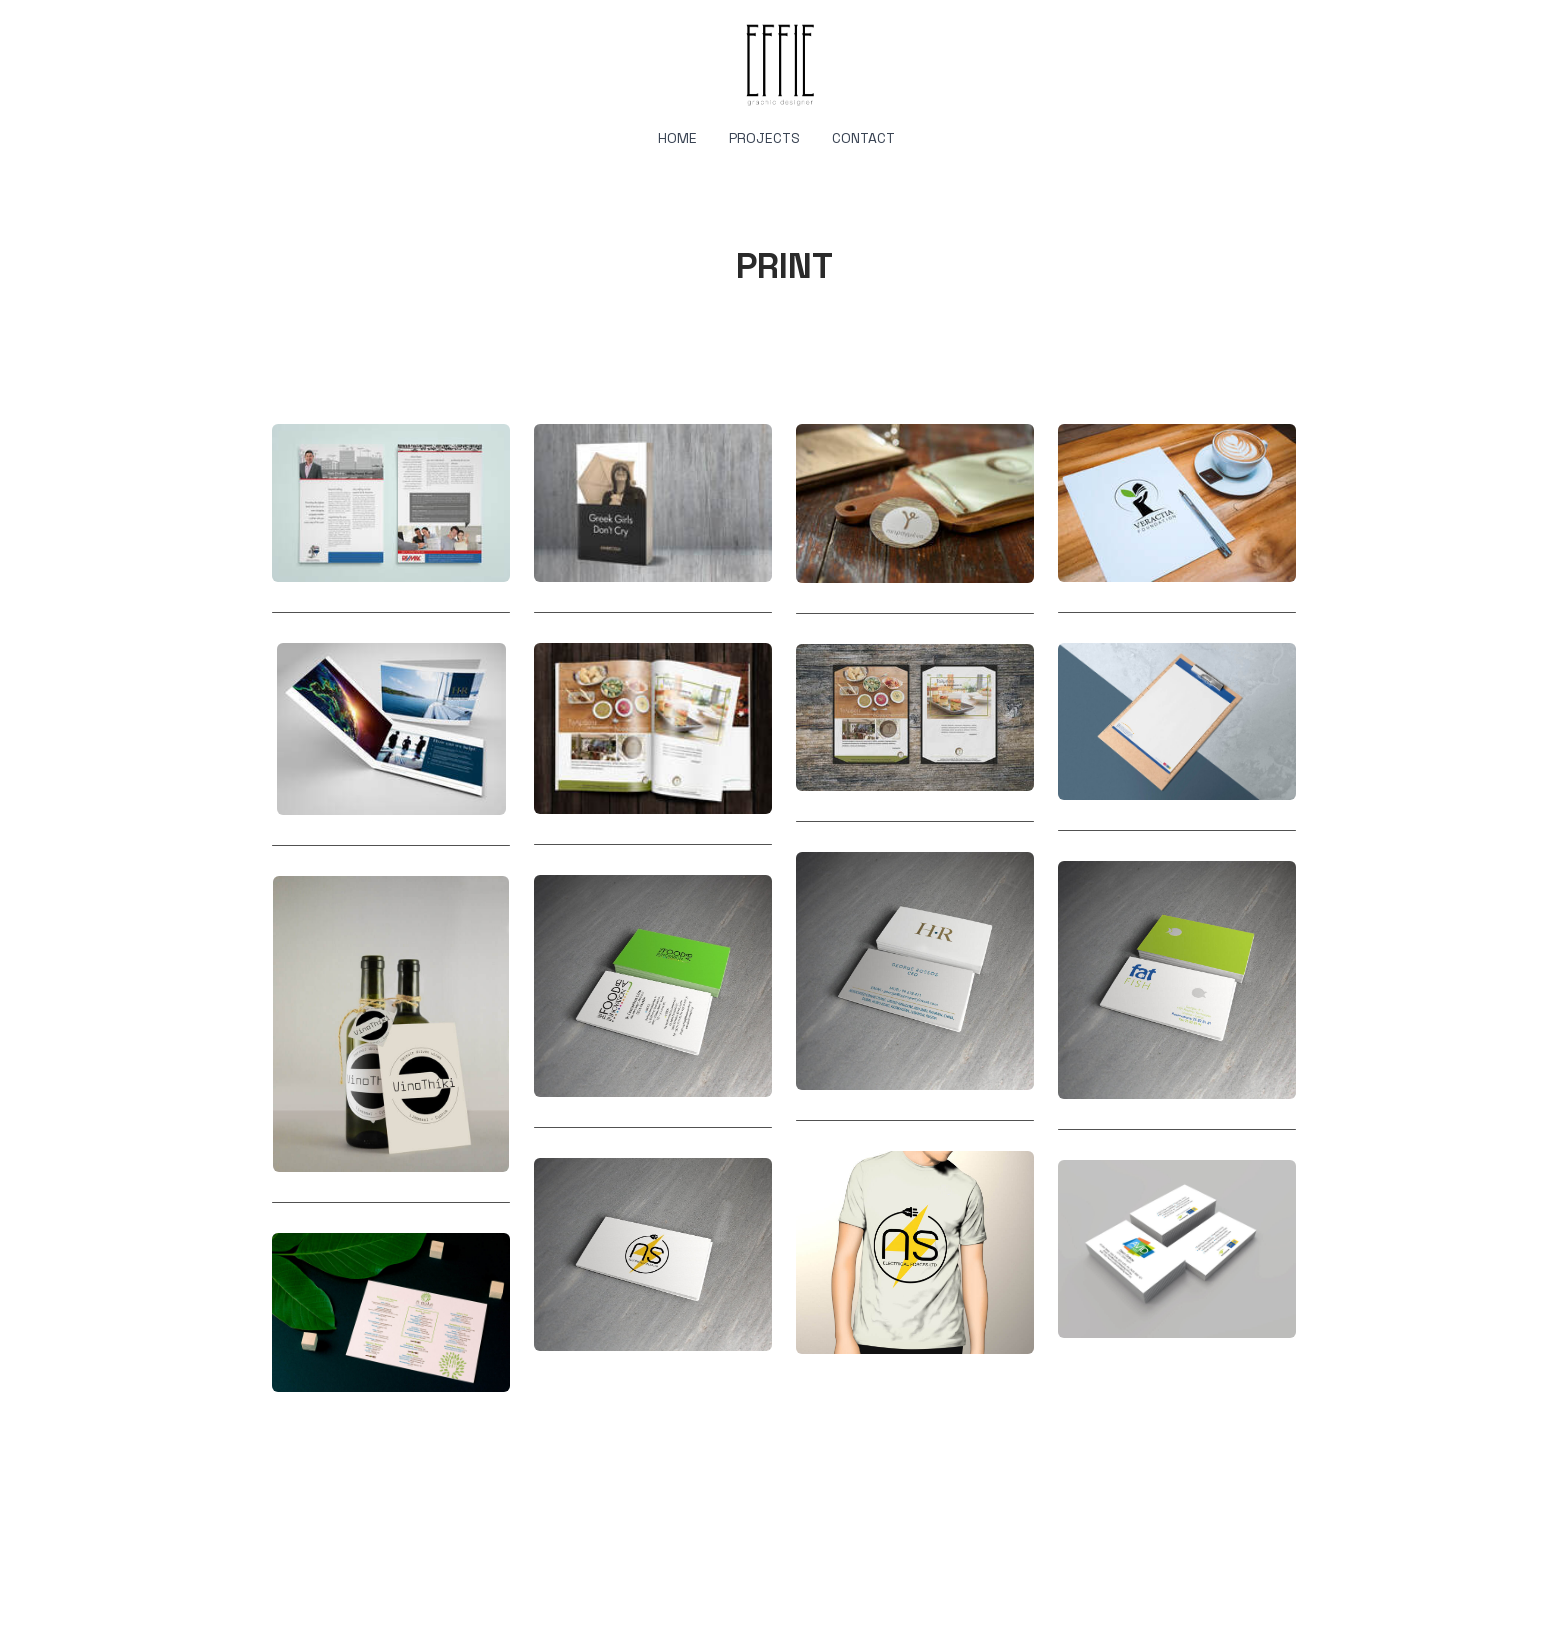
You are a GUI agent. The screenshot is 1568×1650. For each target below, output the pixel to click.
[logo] (784, 64)
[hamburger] (184, 32)
